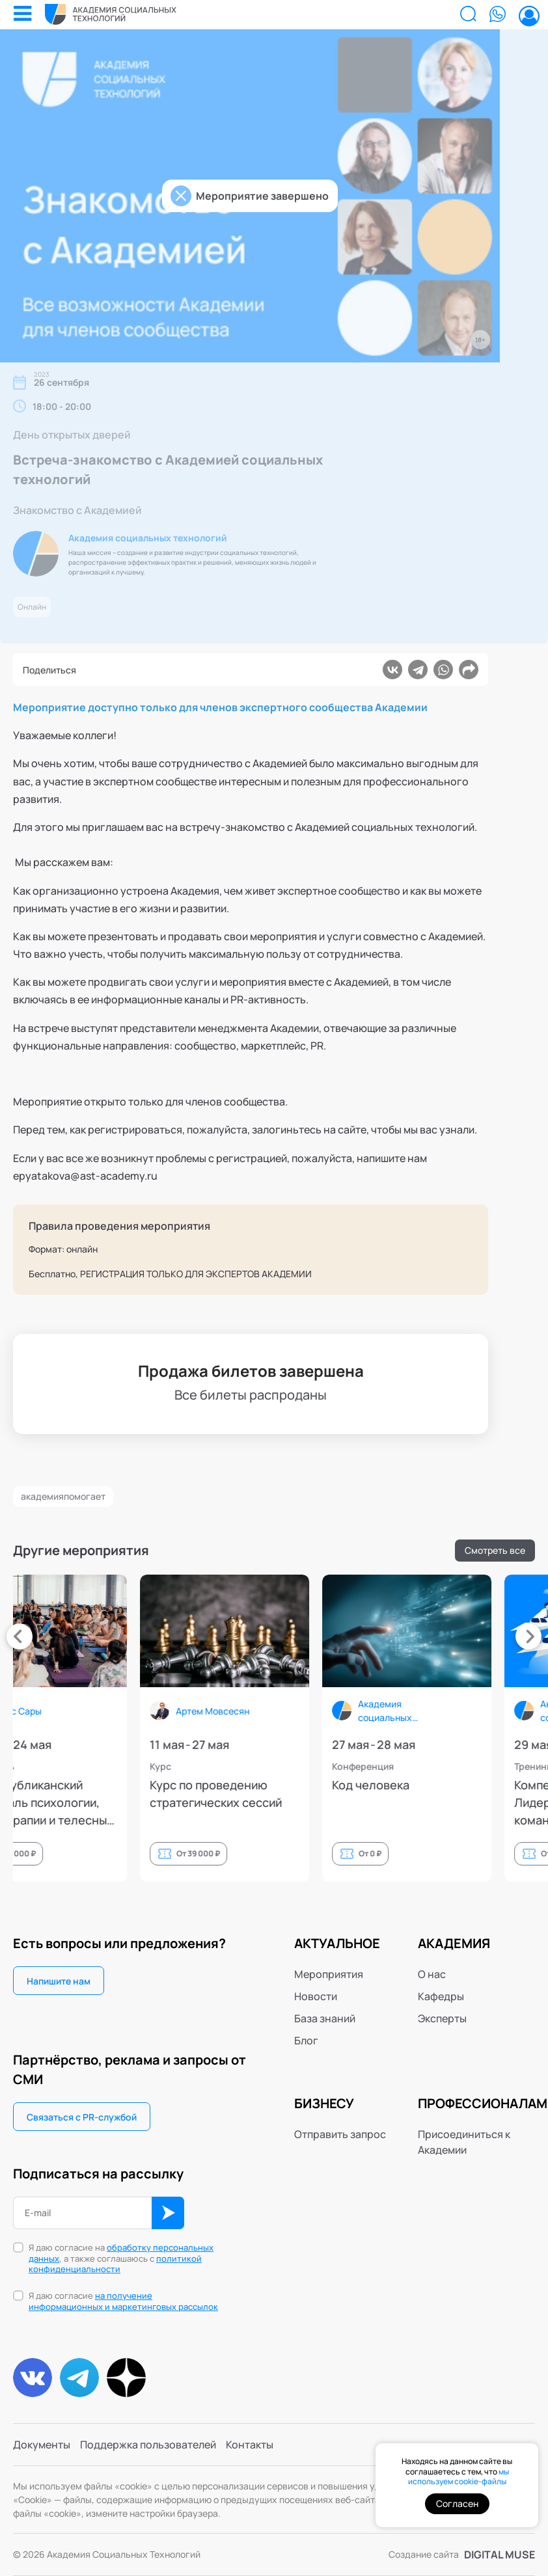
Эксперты (442, 2018)
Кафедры (441, 1996)
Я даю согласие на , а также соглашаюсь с (121, 2258)
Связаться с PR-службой (82, 2117)
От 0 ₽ (521, 1853)
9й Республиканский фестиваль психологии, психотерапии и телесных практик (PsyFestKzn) (191, 1803)
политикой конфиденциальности (115, 2264)
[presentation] (20, 1636)
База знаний (324, 2018)
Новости (315, 1996)
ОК (168, 2213)
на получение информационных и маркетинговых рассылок (123, 2301)
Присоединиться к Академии (464, 2142)
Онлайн (32, 606)
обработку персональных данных (121, 2253)
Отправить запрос (340, 2134)
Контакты (249, 2444)
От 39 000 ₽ (349, 1853)
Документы (41, 2444)
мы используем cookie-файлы (458, 2477)
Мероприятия (328, 1974)
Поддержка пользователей (148, 2444)
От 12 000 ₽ (166, 1853)
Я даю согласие (123, 2301)
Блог (306, 2040)
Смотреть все (495, 1550)
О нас (432, 1974)
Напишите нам (58, 1981)
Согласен (457, 2503)
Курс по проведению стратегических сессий (367, 1793)
